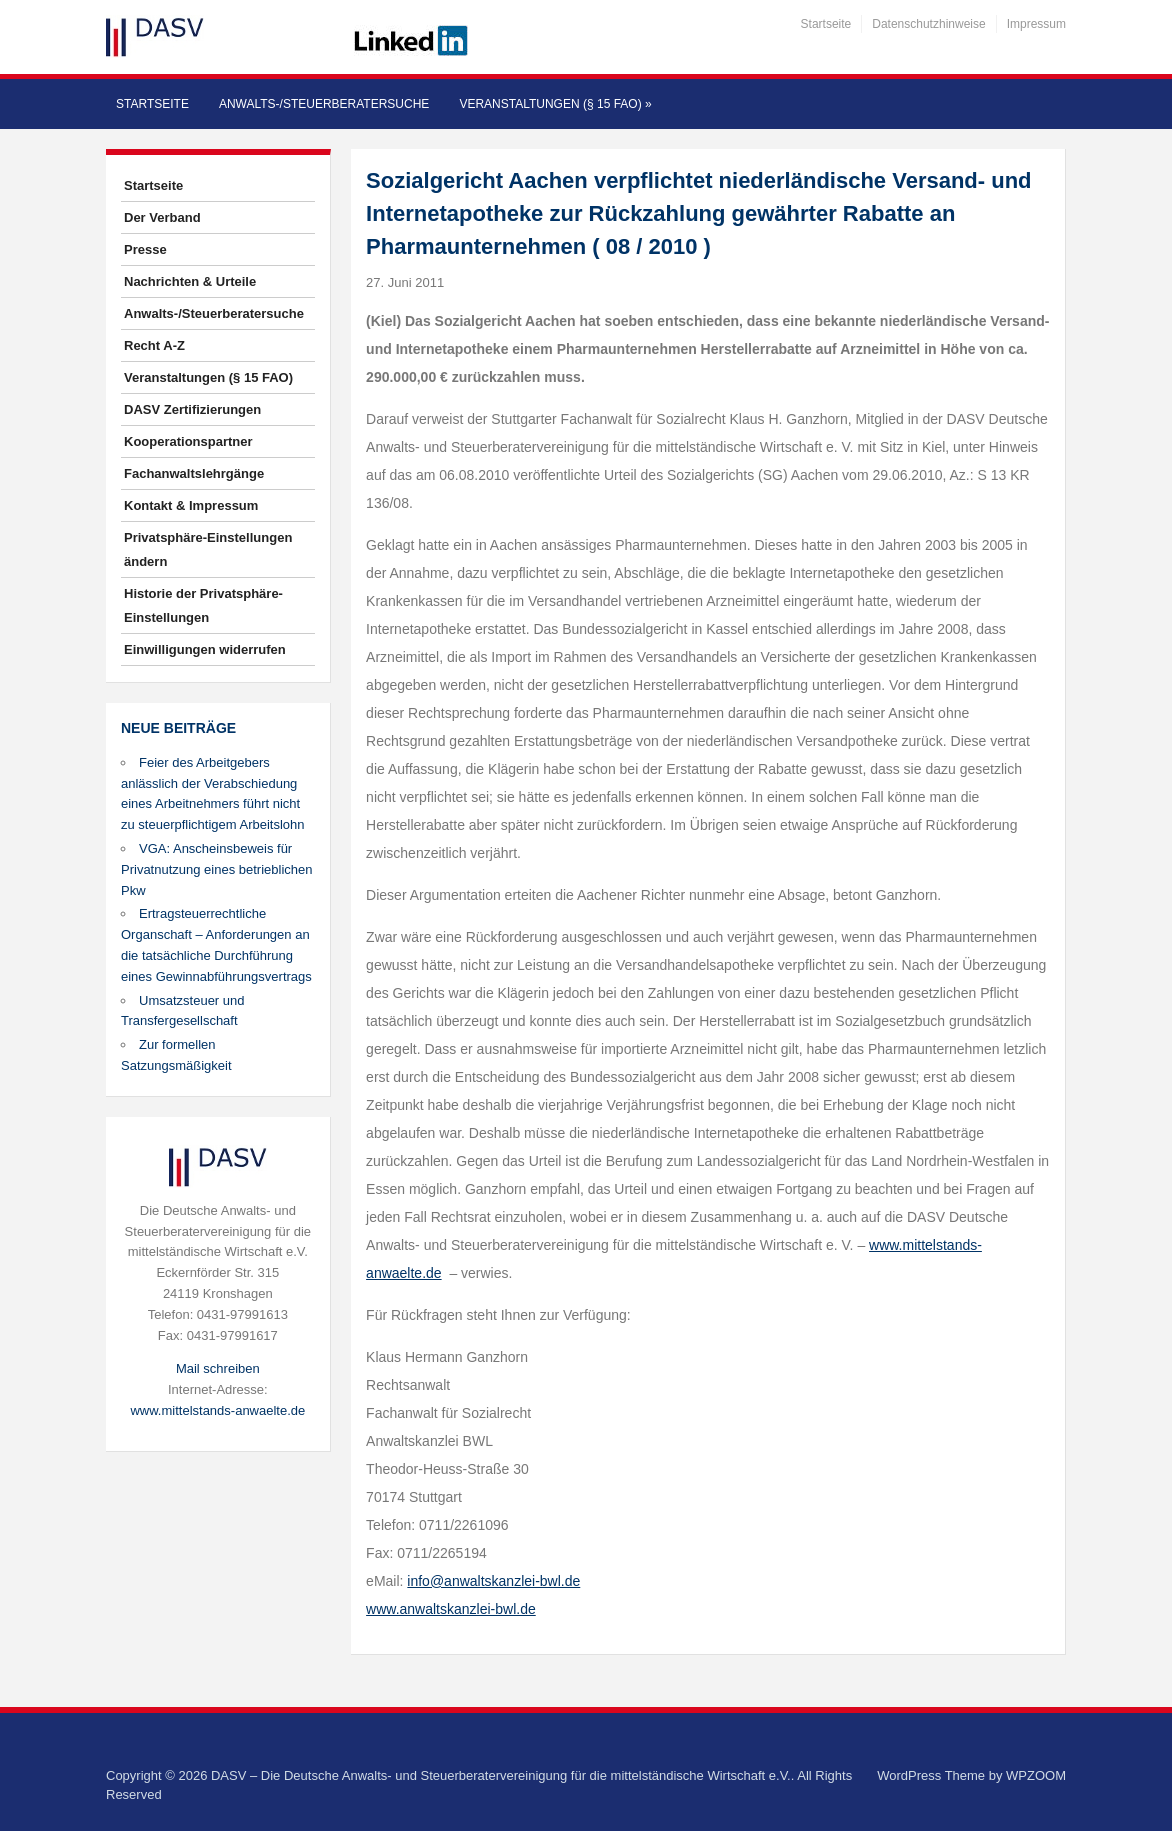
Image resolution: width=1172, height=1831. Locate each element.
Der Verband (162, 217)
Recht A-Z (154, 345)
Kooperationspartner (188, 441)
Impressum (1036, 24)
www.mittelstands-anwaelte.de (217, 1410)
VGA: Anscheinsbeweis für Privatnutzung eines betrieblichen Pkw (217, 869)
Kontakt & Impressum (191, 505)
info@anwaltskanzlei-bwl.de (493, 1581)
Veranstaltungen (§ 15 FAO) (555, 104)
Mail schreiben (218, 1368)
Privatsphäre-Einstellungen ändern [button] (208, 549)
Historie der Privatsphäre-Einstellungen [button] (203, 605)
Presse (145, 249)
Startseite (826, 24)
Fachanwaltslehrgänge (194, 473)
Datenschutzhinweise (928, 24)
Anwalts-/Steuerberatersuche (324, 104)
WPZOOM (1036, 1775)
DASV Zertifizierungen (192, 409)
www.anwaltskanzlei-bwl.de (451, 1609)
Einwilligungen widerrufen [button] (205, 649)
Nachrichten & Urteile (190, 281)
